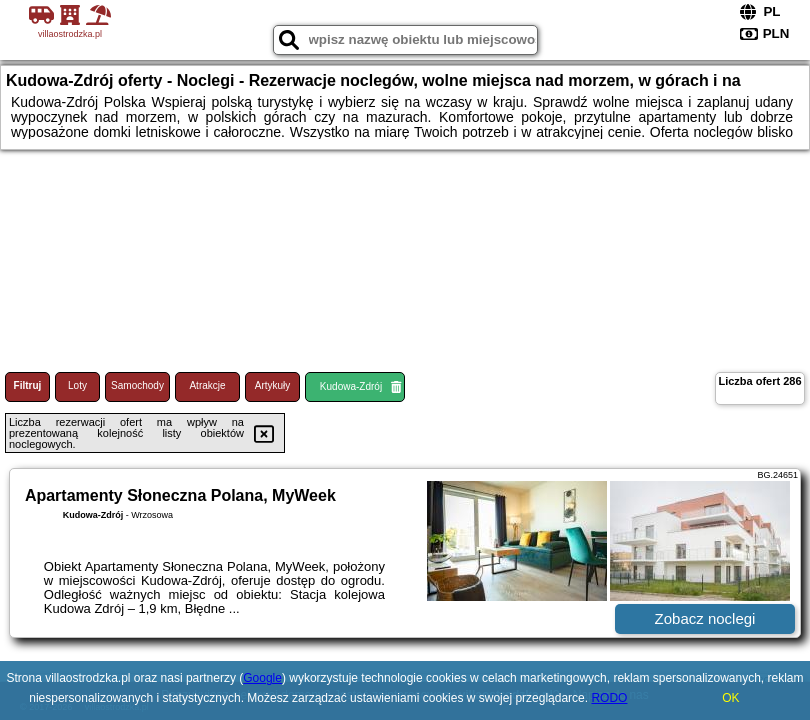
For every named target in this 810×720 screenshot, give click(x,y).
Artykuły (273, 385)
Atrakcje (207, 385)
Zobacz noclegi (705, 618)
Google (262, 678)
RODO (609, 698)
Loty (77, 385)
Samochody (137, 385)
